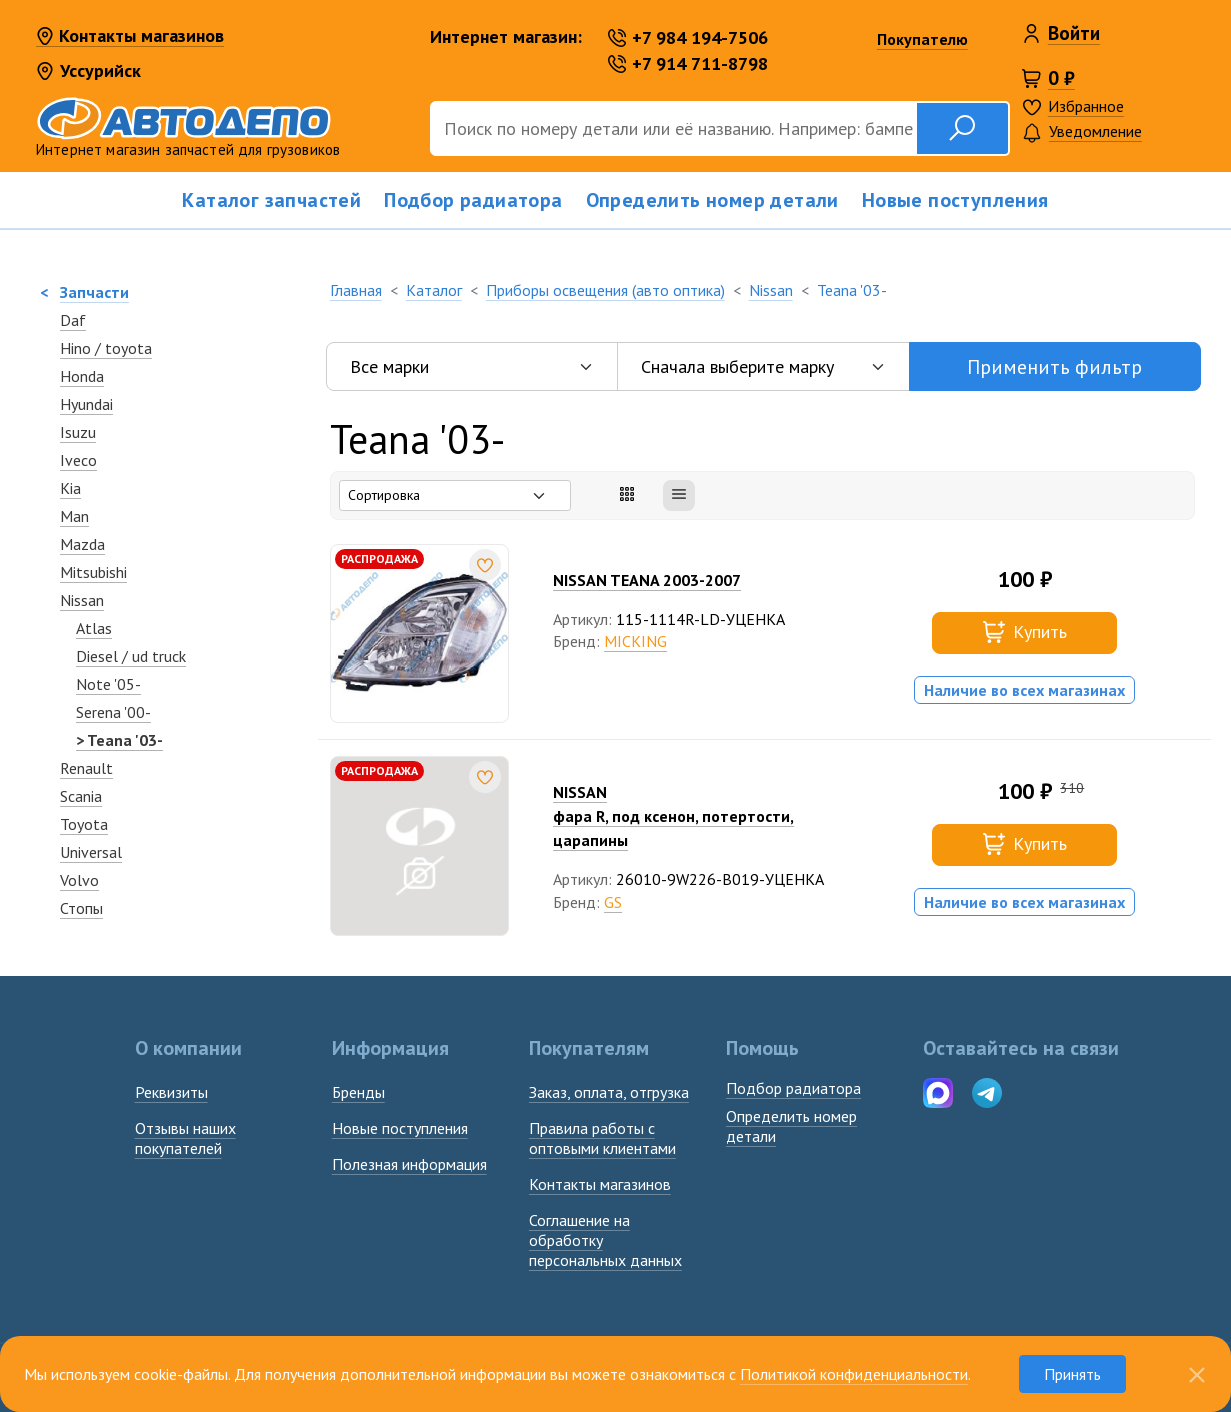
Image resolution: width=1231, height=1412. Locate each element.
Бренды (358, 1092)
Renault (86, 768)
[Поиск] (673, 128)
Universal (91, 852)
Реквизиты (171, 1092)
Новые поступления (955, 200)
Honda (82, 376)
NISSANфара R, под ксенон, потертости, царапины (673, 816)
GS (613, 902)
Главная (356, 290)
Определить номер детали (712, 200)
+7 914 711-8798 (688, 63)
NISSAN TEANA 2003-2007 (647, 580)
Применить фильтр (1054, 367)
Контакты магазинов (130, 37)
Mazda (82, 544)
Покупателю (922, 39)
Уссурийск (88, 70)
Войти (1074, 33)
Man (74, 516)
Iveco (78, 460)
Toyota (84, 824)
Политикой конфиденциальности (854, 1374)
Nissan (82, 600)
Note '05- (108, 684)
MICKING (635, 641)
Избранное (1086, 106)
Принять (1072, 1374)
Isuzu (78, 432)
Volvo (79, 880)
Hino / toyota (106, 348)
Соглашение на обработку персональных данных (605, 1240)
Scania (81, 796)
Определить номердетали (791, 1126)
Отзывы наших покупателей (185, 1138)
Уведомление (1082, 132)
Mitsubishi (93, 572)
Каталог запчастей (271, 200)
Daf (73, 320)
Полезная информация (409, 1164)
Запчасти (94, 292)
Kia (70, 488)
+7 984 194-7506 (688, 37)
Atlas (94, 628)
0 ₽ (1061, 78)
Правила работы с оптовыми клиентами (602, 1138)
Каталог (434, 290)
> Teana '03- (119, 740)
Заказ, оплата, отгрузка (609, 1092)
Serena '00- (113, 712)
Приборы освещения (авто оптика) (605, 290)
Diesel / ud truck (131, 656)
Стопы (81, 908)
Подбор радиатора (473, 200)
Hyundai (86, 404)
